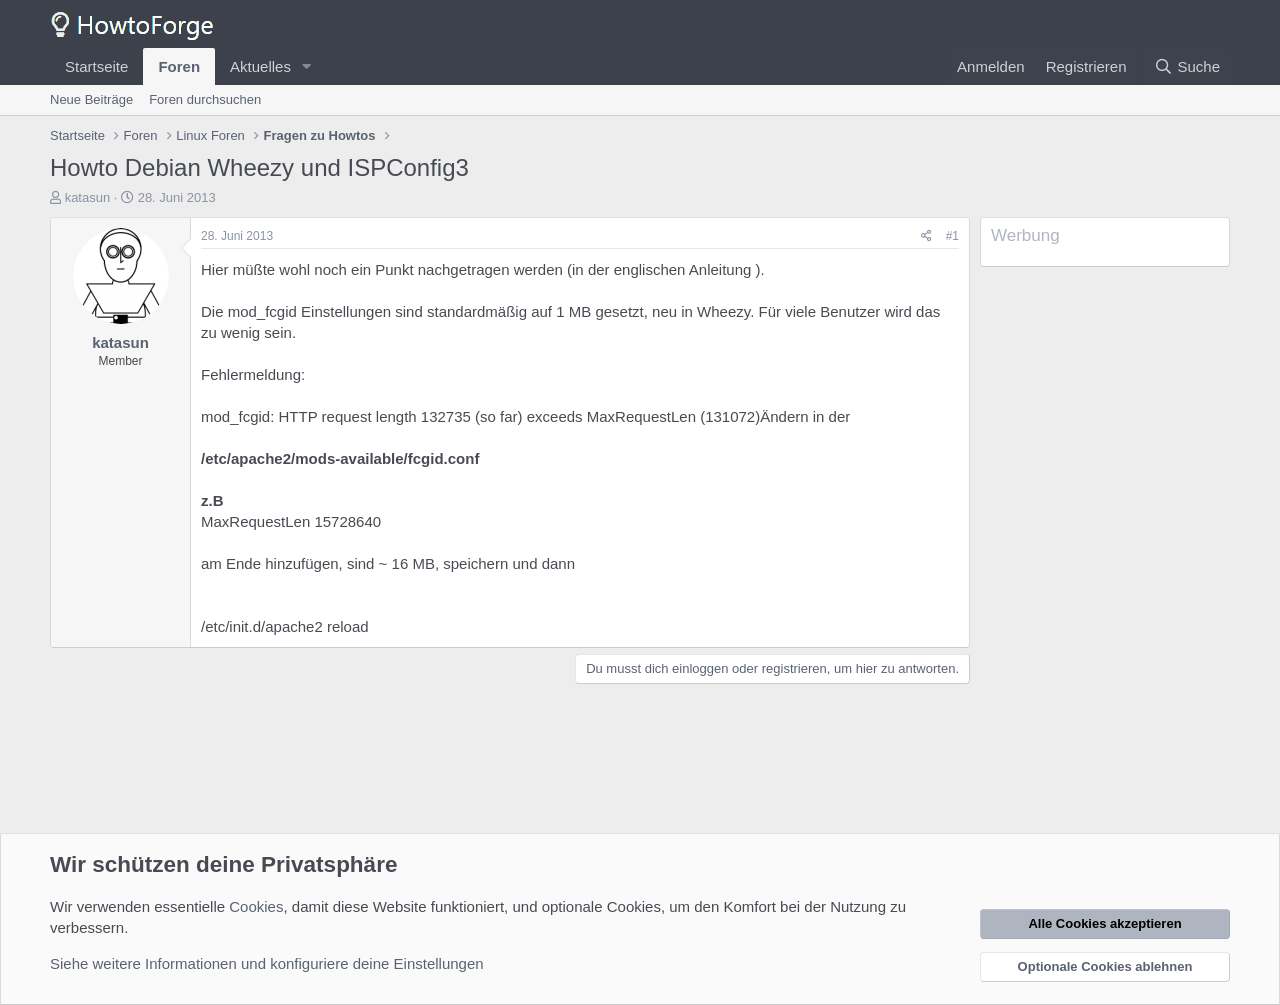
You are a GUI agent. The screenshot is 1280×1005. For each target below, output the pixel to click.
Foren (179, 66)
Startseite (96, 66)
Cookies (256, 906)
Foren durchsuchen (205, 99)
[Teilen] (926, 236)
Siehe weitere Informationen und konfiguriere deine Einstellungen (267, 963)
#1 (952, 236)
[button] (307, 66)
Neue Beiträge (91, 99)
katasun (88, 197)
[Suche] (1187, 66)
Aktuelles (260, 66)
